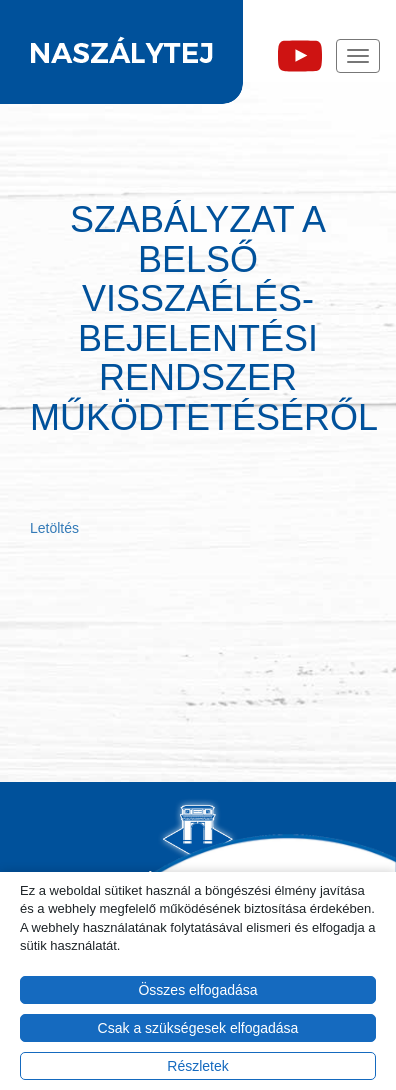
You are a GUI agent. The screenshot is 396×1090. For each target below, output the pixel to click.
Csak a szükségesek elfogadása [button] (198, 1028)
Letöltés (54, 528)
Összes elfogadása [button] (197, 990)
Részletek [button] (197, 1066)
